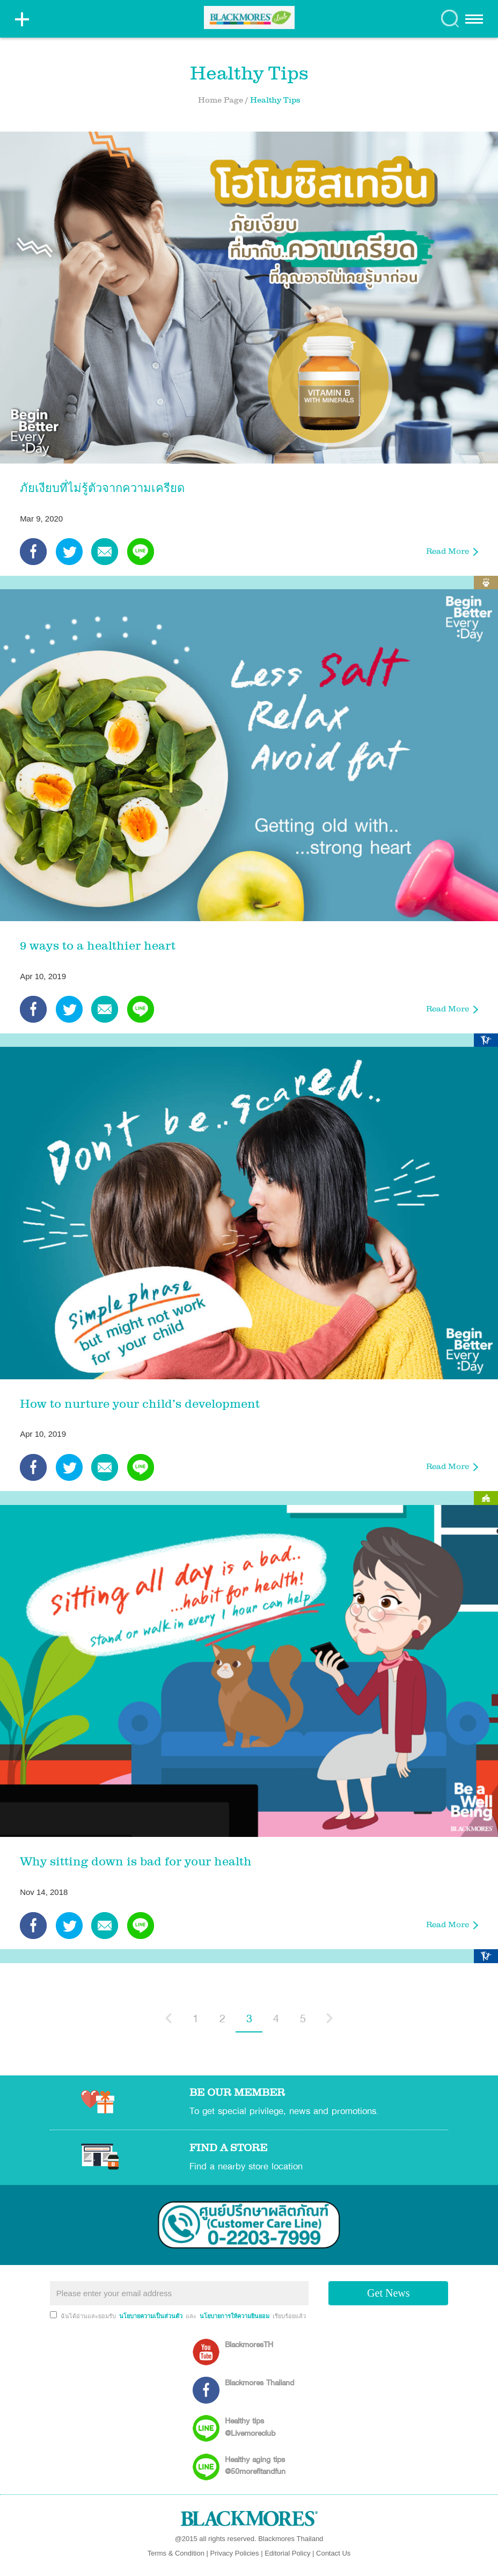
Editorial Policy (287, 2553)
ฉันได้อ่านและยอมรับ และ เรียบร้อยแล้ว (182, 2316)
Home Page (220, 101)
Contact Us (333, 2553)
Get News (388, 2293)
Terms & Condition (176, 2553)
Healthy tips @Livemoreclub (250, 2426)
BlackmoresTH (249, 2344)
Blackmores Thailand (259, 2382)
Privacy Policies (234, 2553)
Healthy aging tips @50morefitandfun (255, 2465)
